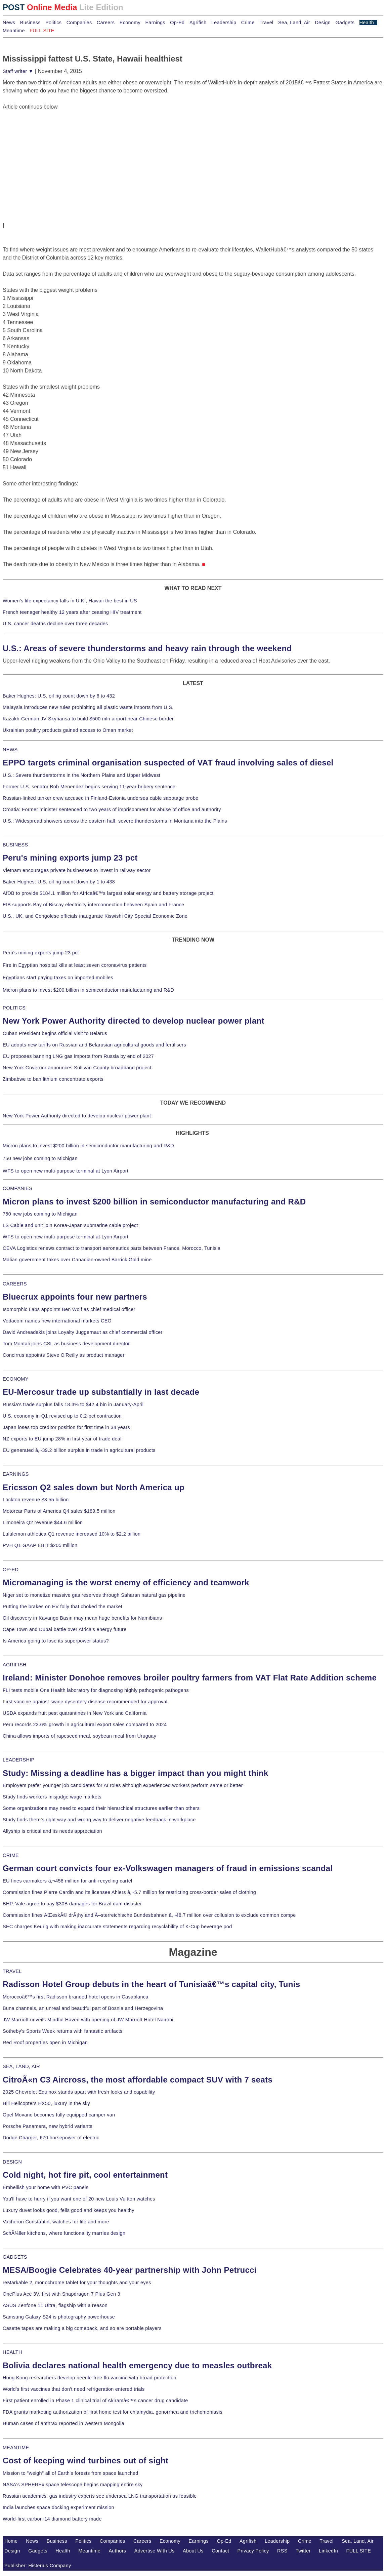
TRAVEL (12, 1971)
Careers (106, 22)
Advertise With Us (154, 2550)
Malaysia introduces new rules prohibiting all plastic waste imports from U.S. (88, 707)
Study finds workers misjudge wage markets (52, 1796)
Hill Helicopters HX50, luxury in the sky (46, 2103)
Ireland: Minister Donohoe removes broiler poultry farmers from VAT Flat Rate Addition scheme (190, 1677)
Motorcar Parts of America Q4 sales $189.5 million (59, 1511)
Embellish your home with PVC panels (45, 2187)
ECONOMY (16, 1379)
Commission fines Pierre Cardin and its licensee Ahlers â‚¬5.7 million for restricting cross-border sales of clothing (129, 1892)
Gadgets (345, 22)
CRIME (11, 1855)
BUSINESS (15, 844)
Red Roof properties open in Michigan (45, 2042)
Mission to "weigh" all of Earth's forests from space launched (70, 2473)
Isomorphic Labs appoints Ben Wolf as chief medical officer (69, 1309)
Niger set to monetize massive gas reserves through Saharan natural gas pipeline (94, 1595)
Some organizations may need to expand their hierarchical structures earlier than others (101, 1808)
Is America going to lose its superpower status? (56, 1640)
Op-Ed (177, 22)
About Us (193, 2550)
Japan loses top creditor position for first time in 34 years (66, 1427)
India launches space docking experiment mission (58, 2507)
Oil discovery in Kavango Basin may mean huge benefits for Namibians (82, 1618)
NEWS (10, 749)
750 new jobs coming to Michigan (40, 1158)
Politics (53, 22)
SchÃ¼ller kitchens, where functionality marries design (64, 2233)
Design (323, 22)
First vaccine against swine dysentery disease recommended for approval (85, 1701)
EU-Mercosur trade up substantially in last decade (101, 1391)
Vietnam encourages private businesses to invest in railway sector (77, 870)
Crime (248, 22)
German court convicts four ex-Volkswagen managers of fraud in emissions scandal (168, 1868)
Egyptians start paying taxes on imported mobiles (58, 977)
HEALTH (12, 2352)
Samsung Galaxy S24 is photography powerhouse (59, 2317)
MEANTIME (16, 2447)
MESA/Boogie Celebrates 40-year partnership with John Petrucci (130, 2269)
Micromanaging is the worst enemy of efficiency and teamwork (126, 1582)
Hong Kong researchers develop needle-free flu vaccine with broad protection (89, 2377)
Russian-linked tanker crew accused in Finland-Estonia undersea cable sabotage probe (101, 798)
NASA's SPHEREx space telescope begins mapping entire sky (73, 2484)
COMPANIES (17, 1188)
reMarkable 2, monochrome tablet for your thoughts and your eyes (77, 2282)
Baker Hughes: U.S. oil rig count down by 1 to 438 (59, 881)
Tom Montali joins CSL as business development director (66, 1343)
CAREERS (15, 1283)
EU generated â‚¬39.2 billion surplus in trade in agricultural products (79, 1450)
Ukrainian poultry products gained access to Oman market (68, 730)
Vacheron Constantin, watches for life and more (56, 2221)
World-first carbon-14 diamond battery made (52, 2519)
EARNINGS (16, 1474)
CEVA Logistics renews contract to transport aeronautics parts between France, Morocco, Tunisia (111, 1248)
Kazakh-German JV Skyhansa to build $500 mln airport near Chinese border (88, 718)
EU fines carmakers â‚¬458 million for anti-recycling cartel (67, 1881)
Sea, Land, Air (294, 22)
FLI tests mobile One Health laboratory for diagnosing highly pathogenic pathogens (96, 1690)
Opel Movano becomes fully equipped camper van (59, 2114)
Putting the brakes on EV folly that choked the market (62, 1606)
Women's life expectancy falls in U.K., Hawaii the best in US (70, 600)
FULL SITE (358, 2550)
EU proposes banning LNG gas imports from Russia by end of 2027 (78, 1056)
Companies (79, 22)
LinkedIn (328, 2550)
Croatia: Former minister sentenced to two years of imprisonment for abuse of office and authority (112, 809)
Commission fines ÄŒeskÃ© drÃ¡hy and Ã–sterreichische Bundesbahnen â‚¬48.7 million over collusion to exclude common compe (149, 1915)
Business (30, 22)
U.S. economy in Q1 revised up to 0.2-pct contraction (62, 1416)
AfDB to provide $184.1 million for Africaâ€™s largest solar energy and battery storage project (108, 893)
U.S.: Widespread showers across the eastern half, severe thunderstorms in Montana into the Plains (115, 821)
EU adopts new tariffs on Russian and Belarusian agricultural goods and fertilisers (94, 1044)
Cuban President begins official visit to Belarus (55, 1033)
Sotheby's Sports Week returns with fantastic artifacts (63, 2031)
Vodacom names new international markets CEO (57, 1320)
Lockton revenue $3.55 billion (36, 1499)
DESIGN (12, 2162)
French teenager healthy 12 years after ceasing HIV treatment (72, 612)
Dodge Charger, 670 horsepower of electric (51, 2137)
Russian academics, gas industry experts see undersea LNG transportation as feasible (100, 2496)
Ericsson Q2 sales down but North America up (93, 1487)
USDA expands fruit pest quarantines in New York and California (75, 1713)
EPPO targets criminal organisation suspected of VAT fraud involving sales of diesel (168, 762)
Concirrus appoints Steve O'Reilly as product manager (64, 1355)
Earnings (155, 22)
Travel (266, 22)
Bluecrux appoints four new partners (75, 1296)
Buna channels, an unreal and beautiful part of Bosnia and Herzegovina (83, 2008)
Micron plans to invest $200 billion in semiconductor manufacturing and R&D (88, 990)
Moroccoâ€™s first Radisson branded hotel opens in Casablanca (75, 1996)
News (9, 22)
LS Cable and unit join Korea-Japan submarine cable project (70, 1225)
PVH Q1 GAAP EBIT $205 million (40, 1545)
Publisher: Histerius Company (37, 2565)
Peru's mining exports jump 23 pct (70, 857)
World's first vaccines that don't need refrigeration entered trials (74, 2389)
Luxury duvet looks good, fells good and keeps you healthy (68, 2210)
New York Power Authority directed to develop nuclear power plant (133, 1020)
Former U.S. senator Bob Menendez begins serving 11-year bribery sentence (89, 786)
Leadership (223, 22)
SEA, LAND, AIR (21, 2066)
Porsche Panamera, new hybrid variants (47, 2126)
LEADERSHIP (18, 1759)
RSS (282, 2550)
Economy (130, 22)
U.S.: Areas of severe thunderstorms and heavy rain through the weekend (147, 648)
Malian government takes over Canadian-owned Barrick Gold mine (77, 1259)
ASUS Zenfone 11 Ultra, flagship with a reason (55, 2305)
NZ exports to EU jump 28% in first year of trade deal (62, 1438)
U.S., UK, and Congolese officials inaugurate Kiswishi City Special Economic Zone (95, 916)
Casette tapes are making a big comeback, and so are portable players (82, 2328)
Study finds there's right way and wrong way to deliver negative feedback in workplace (99, 1819)
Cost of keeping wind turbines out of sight (85, 2460)
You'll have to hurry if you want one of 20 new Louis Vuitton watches (79, 2199)
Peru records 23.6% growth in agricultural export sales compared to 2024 (85, 1724)
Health (366, 22)
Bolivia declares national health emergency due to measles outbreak (137, 2365)
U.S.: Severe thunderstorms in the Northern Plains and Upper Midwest (81, 775)
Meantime (14, 30)
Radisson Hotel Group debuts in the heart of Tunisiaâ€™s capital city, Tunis (151, 1984)
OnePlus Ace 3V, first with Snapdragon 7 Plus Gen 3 (61, 2294)
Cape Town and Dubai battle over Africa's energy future (65, 1629)
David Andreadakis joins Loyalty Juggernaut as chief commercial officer (83, 1332)
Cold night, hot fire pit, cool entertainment (85, 2174)
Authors (117, 2550)
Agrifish (198, 22)
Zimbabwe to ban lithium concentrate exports (53, 1079)
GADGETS (15, 2257)
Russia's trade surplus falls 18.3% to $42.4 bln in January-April (73, 1404)
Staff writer (18, 71)
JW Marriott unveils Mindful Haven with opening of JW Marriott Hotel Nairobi (88, 2019)
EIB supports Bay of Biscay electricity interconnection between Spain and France (93, 904)
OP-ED (10, 1569)
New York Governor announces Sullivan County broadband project (77, 1067)
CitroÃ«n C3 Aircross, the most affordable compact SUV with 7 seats (137, 2079)
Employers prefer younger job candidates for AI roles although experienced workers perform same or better (123, 1785)
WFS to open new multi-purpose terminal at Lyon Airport (65, 1171)
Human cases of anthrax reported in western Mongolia (63, 2423)
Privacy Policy (253, 2550)
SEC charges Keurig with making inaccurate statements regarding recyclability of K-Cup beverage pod (117, 1926)
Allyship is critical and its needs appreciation (52, 1831)
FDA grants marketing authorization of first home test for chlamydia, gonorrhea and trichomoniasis (112, 2412)
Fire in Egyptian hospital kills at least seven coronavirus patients (75, 965)
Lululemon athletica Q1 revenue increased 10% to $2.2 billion (71, 1534)
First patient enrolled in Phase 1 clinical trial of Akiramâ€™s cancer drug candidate (95, 2400)
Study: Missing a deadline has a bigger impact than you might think (135, 1773)
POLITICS (14, 1007)
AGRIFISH (15, 1664)
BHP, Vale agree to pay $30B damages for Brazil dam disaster (72, 1903)
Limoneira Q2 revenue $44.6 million (43, 1522)
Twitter (303, 2550)
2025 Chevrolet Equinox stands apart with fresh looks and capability (79, 2092)
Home (11, 2541)
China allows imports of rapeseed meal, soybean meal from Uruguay (79, 1736)
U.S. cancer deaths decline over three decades (55, 623)
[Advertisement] (53, 153)
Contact (220, 2550)
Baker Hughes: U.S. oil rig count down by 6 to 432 (59, 696)
